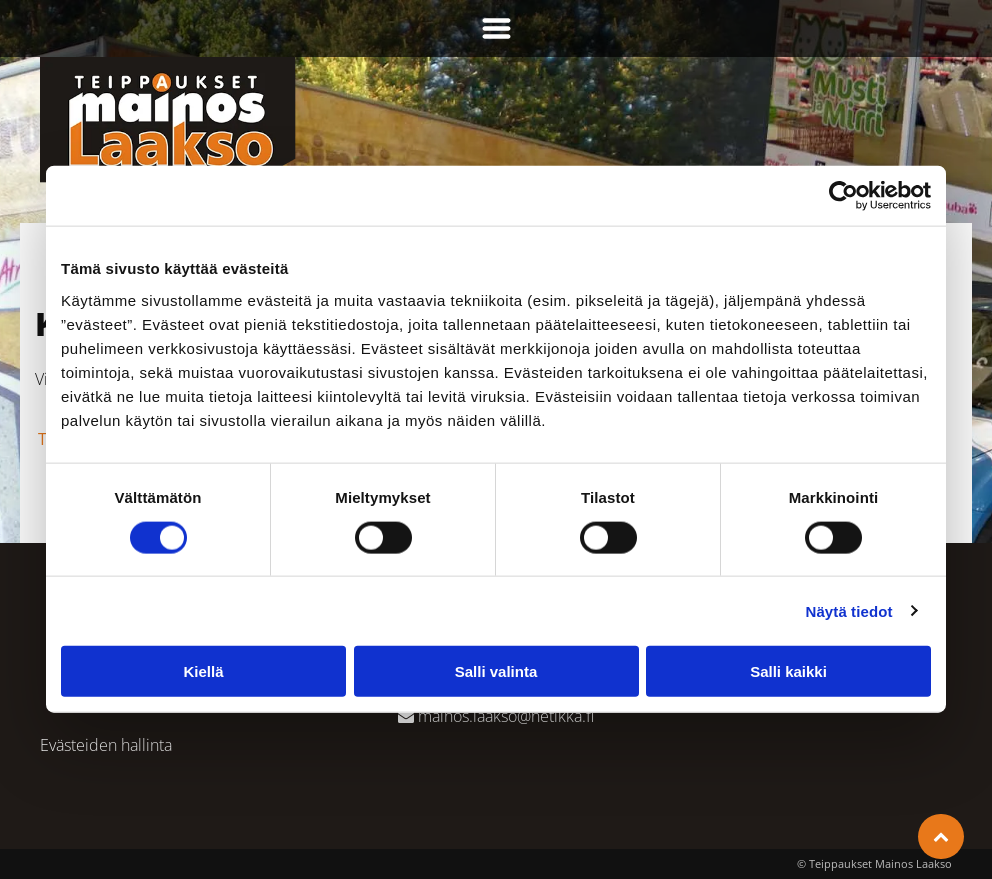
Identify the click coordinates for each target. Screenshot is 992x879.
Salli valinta (496, 671)
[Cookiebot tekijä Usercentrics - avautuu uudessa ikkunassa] (843, 196)
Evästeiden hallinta (106, 745)
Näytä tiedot (849, 610)
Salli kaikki (788, 671)
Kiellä (203, 671)
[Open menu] (496, 28)
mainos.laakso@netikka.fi (506, 716)
